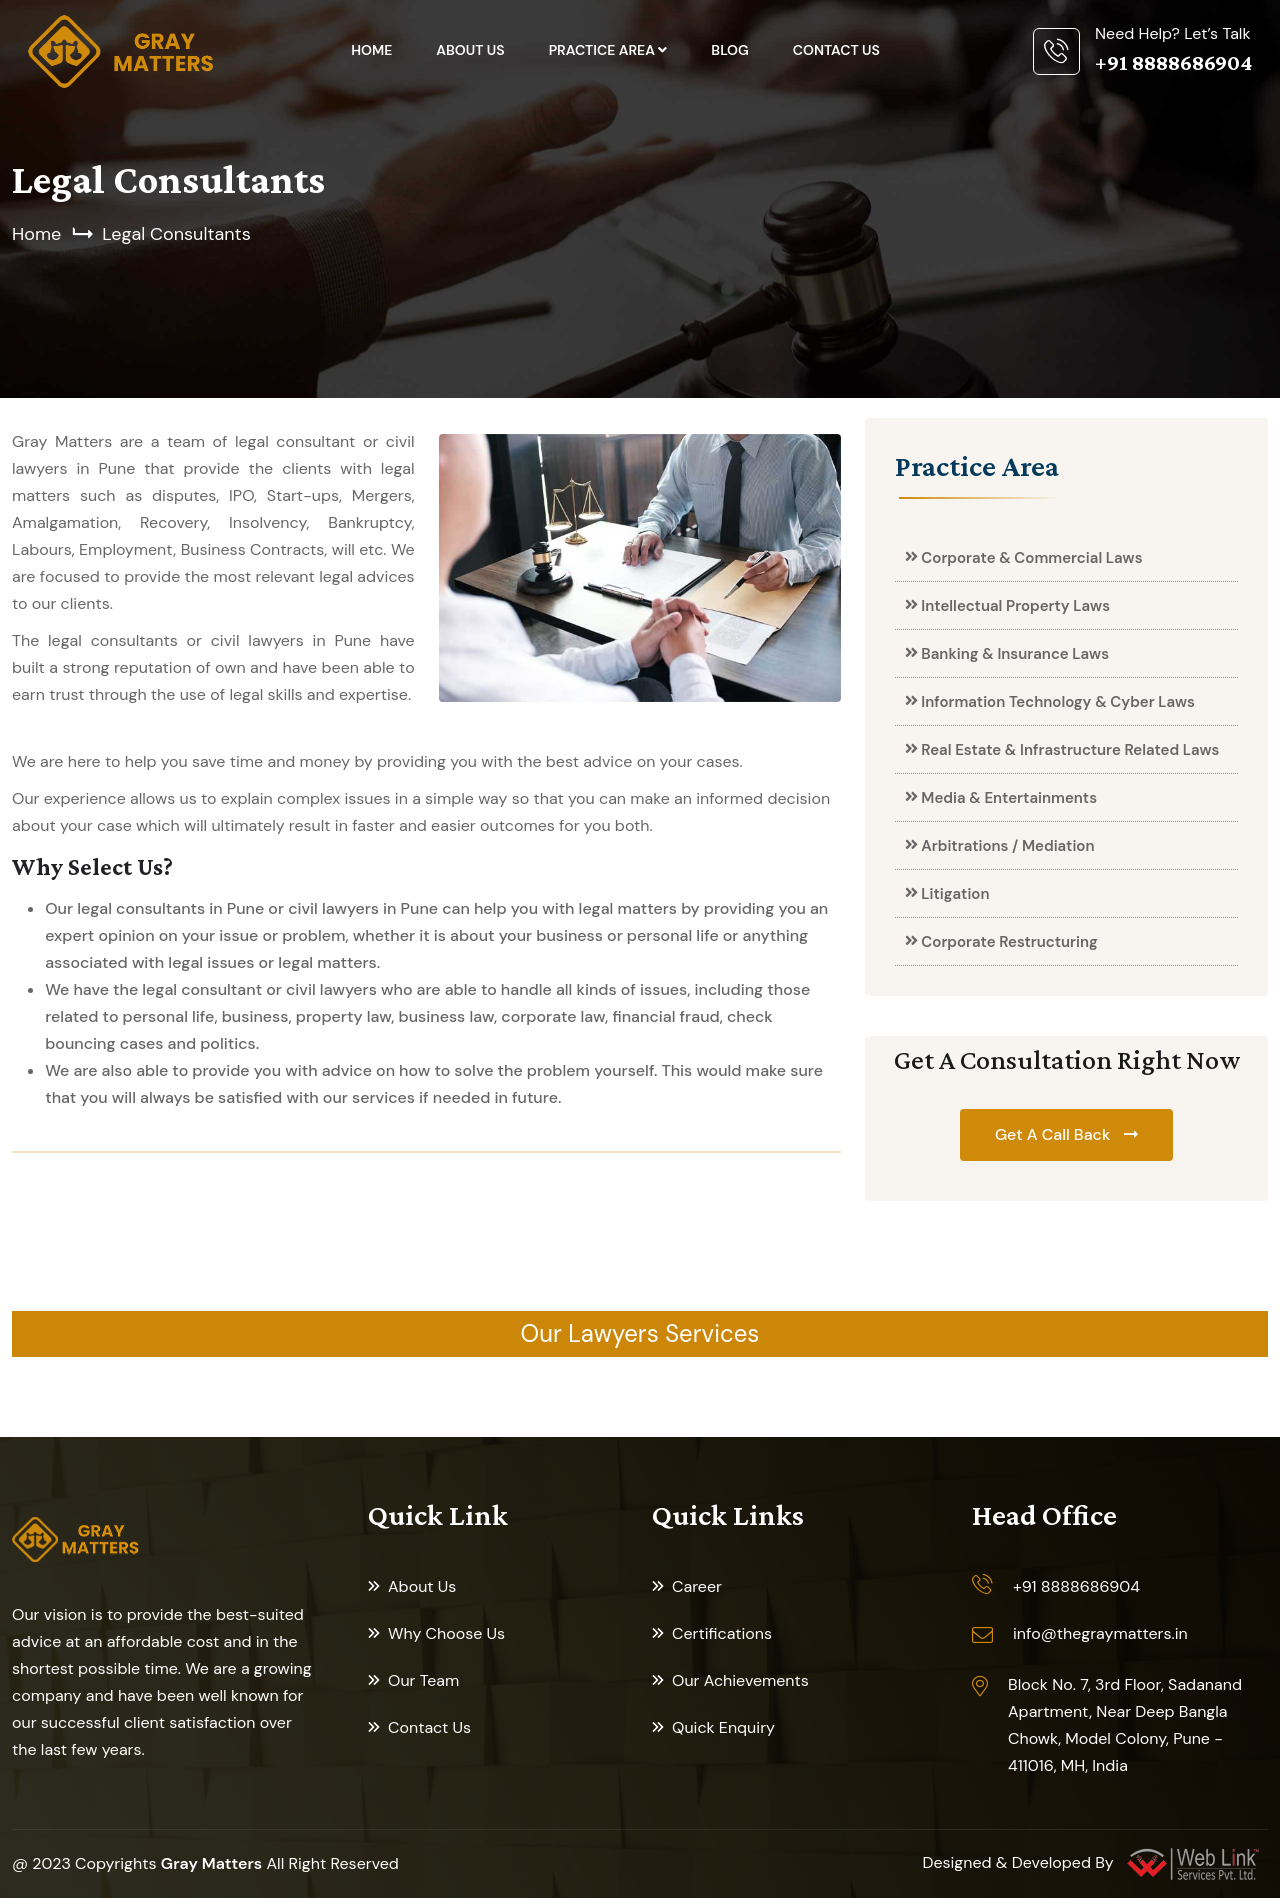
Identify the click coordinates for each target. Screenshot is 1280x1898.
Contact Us (836, 50)
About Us (470, 50)
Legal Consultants (176, 234)
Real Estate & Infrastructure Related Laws (1070, 750)
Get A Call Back (1055, 1134)
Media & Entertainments (1009, 798)
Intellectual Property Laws (1015, 606)
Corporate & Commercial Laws (1031, 558)
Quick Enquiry (723, 1727)
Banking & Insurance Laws (1015, 654)
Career (697, 1586)
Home (371, 50)
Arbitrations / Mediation (1007, 846)
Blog (729, 50)
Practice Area (604, 50)
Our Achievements (740, 1680)
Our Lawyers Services (640, 1333)
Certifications (722, 1633)
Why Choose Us (446, 1633)
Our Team (423, 1680)
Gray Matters (211, 1863)
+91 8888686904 (1076, 1586)
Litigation (955, 894)
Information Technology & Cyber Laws (1058, 702)
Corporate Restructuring (1009, 942)
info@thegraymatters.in (1100, 1633)
